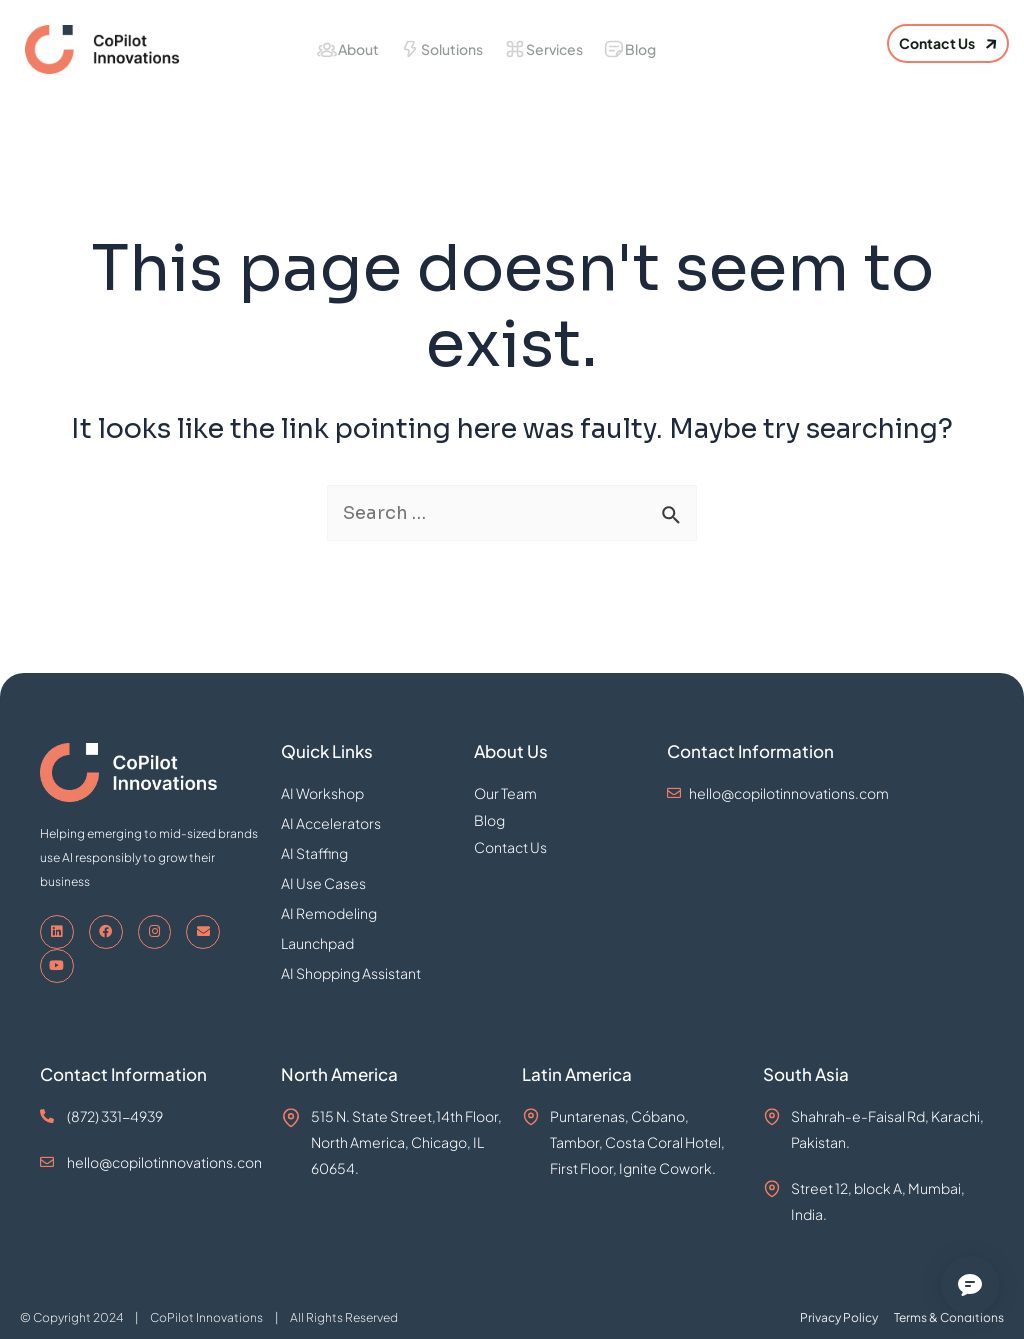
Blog (640, 49)
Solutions (452, 49)
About (358, 49)
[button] (948, 43)
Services (554, 49)
